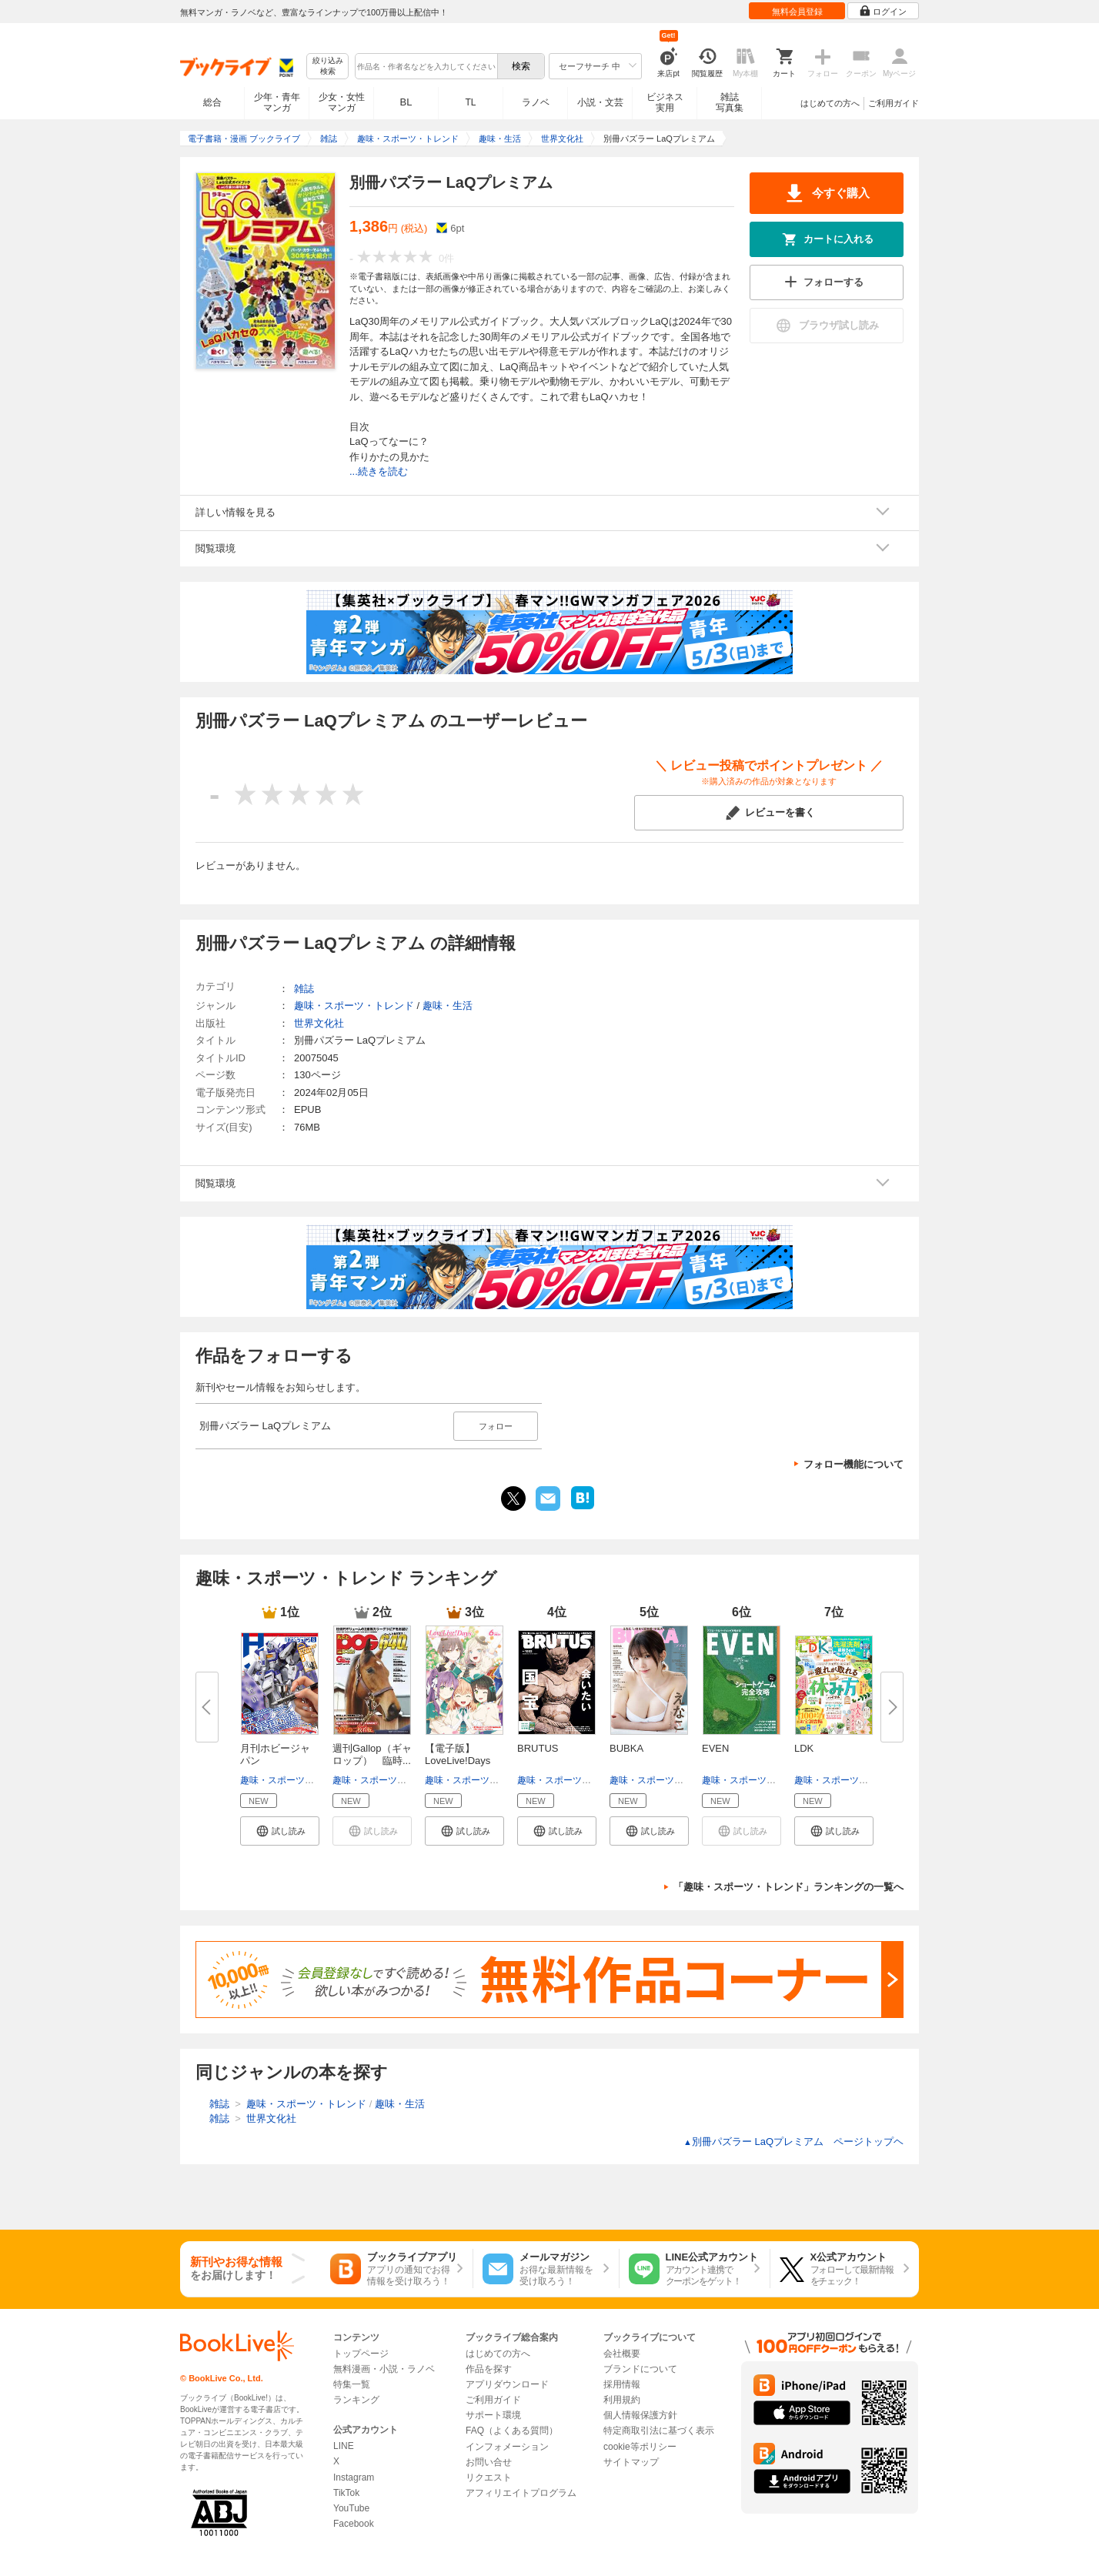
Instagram (353, 2477)
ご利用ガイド (893, 103)
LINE (343, 2446)
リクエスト (489, 2477)
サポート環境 (493, 2415)
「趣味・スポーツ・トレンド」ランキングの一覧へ (788, 1887)
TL (470, 102)
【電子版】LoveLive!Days (457, 1754)
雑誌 (304, 988)
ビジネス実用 (664, 102)
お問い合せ (489, 2462)
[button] (279, 1831)
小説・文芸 (600, 102)
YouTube (351, 2508)
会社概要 (621, 2353)
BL (406, 102)
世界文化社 (319, 1023)
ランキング (356, 2399)
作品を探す (489, 2369)
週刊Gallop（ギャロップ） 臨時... (372, 1754)
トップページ (361, 2353)
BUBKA (626, 1748)
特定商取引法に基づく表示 (658, 2430)
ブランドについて (640, 2369)
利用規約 (621, 2399)
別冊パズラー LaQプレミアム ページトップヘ (793, 2141)
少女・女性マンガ (342, 102)
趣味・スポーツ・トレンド (295, 1780)
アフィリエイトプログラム (521, 2492)
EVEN (715, 1748)
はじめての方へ (830, 103)
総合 (212, 102)
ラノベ (536, 102)
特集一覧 (351, 2384)
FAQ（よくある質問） (512, 2430)
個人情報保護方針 (640, 2415)
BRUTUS (537, 1748)
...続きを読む (378, 471)
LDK (803, 1748)
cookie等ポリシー (639, 2446)
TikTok (346, 2492)
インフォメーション (507, 2446)
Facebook (353, 2523)
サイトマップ (631, 2462)
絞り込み (327, 66)
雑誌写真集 (729, 102)
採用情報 (621, 2384)
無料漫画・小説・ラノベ (384, 2369)
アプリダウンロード (507, 2384)
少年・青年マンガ (277, 102)
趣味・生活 (448, 1005)
